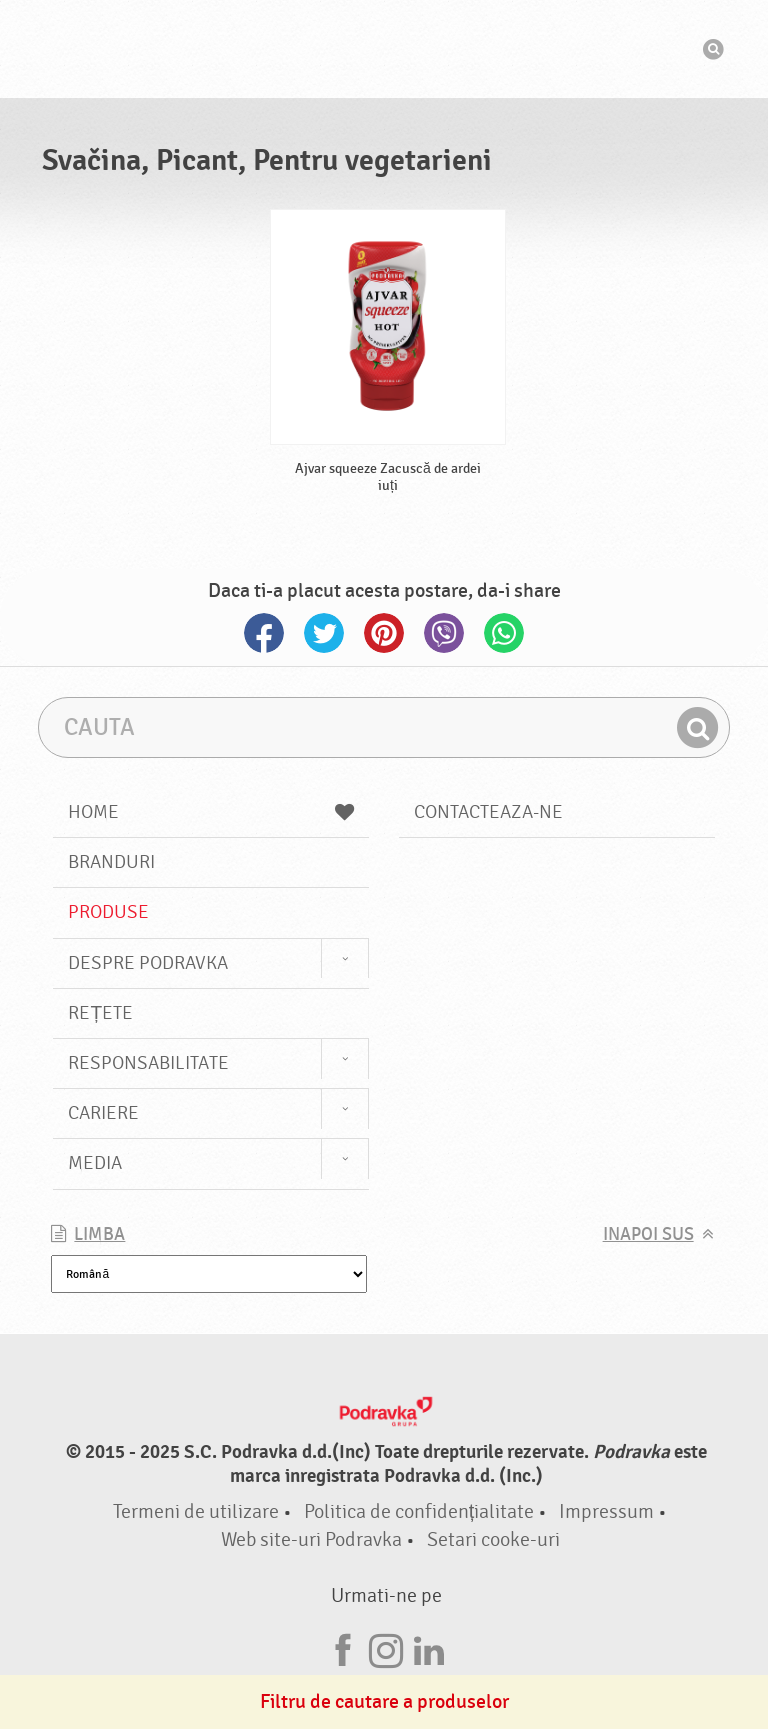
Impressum (606, 1511)
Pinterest (384, 633)
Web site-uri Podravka (311, 1539)
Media (95, 1163)
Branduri (111, 862)
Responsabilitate (148, 1063)
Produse (108, 912)
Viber (444, 633)
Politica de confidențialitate (419, 1511)
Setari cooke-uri (493, 1539)
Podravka (384, 49)
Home (211, 812)
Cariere (103, 1113)
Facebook (264, 633)
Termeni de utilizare (196, 1511)
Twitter (324, 633)
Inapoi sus (648, 1234)
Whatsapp (504, 633)
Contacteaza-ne (488, 812)
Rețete (100, 1013)
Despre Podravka (148, 963)
